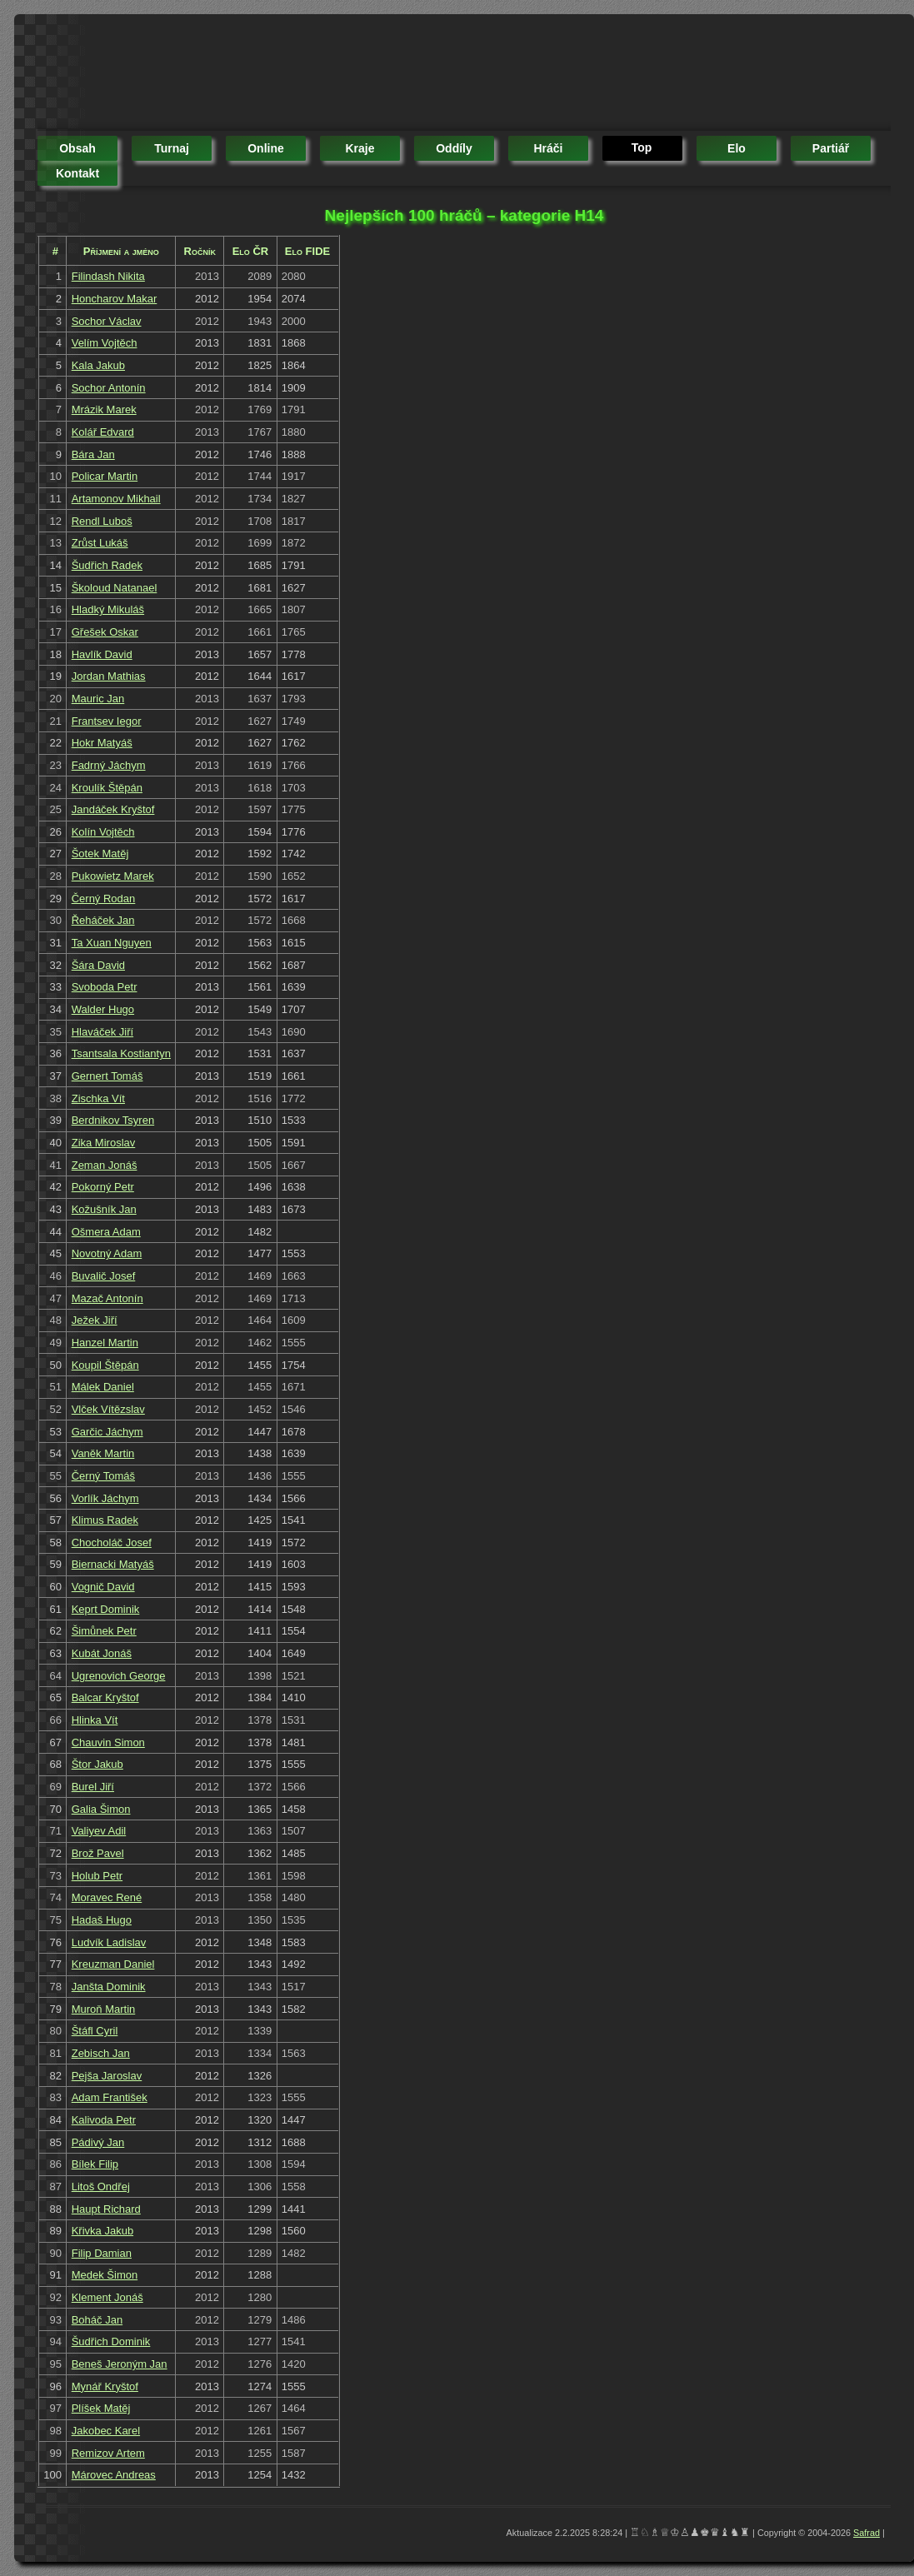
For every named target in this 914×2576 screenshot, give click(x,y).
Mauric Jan (98, 698)
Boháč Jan (97, 2320)
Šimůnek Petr (104, 1631)
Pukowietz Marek (113, 876)
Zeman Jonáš (104, 1165)
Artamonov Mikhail (116, 498)
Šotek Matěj (100, 853)
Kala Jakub (98, 365)
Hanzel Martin (105, 1342)
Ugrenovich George (119, 1676)
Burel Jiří (93, 1786)
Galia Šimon (101, 1809)
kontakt (77, 173)
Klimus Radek (105, 1520)
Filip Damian (102, 2253)
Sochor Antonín (109, 388)
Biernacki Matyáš (113, 1564)
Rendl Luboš (102, 521)
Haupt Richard (106, 2209)
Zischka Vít (98, 1098)
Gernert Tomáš (107, 1076)
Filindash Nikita (108, 276)
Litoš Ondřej (101, 2186)
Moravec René (107, 1897)
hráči (547, 148)
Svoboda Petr (104, 987)
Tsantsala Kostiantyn (121, 1053)
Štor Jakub (97, 1764)
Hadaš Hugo (102, 1920)
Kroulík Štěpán (107, 787)
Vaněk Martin (103, 1453)
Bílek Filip (95, 2164)
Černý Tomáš (103, 1476)
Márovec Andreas (114, 2475)
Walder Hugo (103, 1009)
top (642, 147)
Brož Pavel (98, 1853)
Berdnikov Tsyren (113, 1120)
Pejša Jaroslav (107, 2075)
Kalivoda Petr (104, 2120)
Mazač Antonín (107, 1298)
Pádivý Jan (98, 2142)
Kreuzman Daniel (113, 1964)
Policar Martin (104, 476)
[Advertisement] (340, 74)
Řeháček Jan (103, 920)
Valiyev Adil (99, 1831)
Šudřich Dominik (111, 2341)
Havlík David (102, 654)
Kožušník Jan (104, 1209)
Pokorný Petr (103, 1187)
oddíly (454, 148)
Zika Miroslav (104, 1142)
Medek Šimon (104, 2275)
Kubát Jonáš (102, 1653)
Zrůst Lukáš (100, 543)
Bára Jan (93, 454)
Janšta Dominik (109, 1986)
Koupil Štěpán (105, 1365)
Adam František (109, 2097)
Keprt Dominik (106, 1609)
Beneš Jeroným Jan (119, 2364)
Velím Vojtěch (104, 343)
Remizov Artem (108, 2453)
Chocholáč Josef (112, 1542)
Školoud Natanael (114, 588)
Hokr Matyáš (102, 742)
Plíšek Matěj (101, 2408)
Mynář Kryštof (105, 2386)
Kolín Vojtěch (103, 832)
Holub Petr (97, 1876)
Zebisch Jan (101, 2053)
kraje (359, 148)
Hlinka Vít (95, 1720)
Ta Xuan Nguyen (112, 942)
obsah (77, 148)
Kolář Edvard (103, 432)
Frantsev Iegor (107, 721)
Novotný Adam (107, 1253)
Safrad (866, 2533)
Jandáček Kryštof (113, 809)
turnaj (171, 148)
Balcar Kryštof (105, 1697)
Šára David (98, 965)
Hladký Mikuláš (108, 609)
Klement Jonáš (107, 2297)
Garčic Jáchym (107, 1431)
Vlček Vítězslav (108, 1409)
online (265, 148)
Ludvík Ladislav (109, 1942)
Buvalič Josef (104, 1276)
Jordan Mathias (109, 676)
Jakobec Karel (106, 2430)
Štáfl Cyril (95, 2030)
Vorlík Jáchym (105, 1498)
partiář (830, 148)
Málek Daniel (103, 1386)
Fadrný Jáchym (109, 765)
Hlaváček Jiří (102, 1032)
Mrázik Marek (104, 409)
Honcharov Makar (114, 298)
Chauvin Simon (108, 1742)
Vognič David (103, 1586)
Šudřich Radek (107, 565)
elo (736, 148)
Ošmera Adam (106, 1232)
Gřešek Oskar (105, 632)
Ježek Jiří (94, 1320)
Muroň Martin (104, 2009)
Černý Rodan (104, 898)
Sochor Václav (107, 321)
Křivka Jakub (102, 2230)
